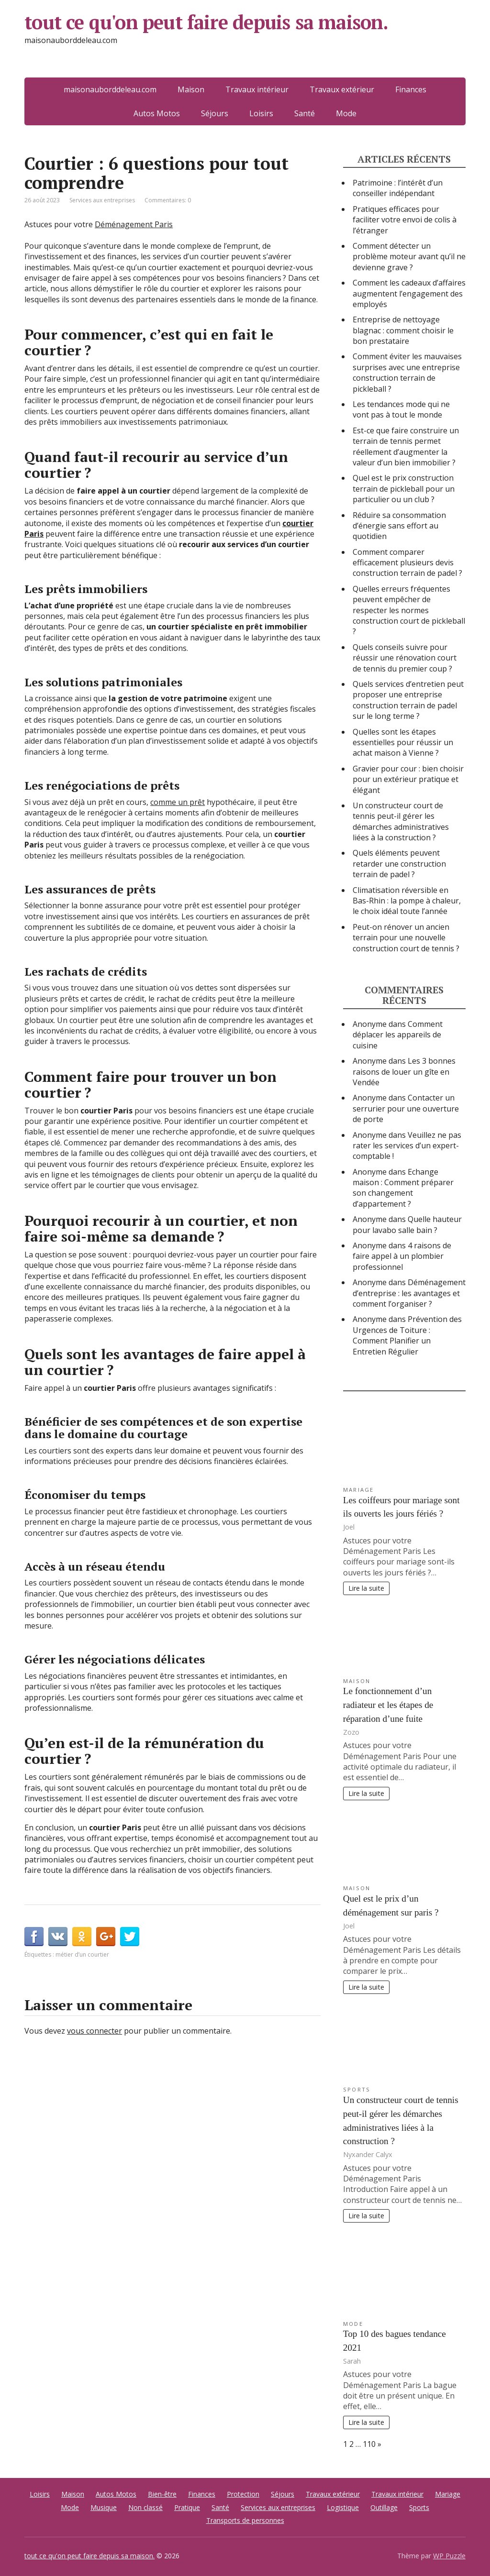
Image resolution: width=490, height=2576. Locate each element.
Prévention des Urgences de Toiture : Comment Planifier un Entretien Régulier (407, 1335)
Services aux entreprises (102, 200)
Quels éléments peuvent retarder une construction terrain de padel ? (399, 864)
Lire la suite (366, 1588)
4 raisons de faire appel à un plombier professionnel (402, 1256)
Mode (346, 113)
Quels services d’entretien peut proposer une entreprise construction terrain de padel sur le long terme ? (408, 700)
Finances (201, 2494)
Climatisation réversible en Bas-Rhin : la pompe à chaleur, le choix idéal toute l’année (407, 901)
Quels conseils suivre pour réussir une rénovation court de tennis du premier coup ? (405, 658)
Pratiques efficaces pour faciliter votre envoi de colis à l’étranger (405, 220)
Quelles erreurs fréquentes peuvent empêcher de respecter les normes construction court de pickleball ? (409, 610)
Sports (356, 2089)
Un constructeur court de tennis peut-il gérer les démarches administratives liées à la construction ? (401, 821)
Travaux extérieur (333, 2494)
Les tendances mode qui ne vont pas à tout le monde (401, 409)
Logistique (343, 2507)
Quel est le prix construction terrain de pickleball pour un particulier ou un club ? (404, 489)
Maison (356, 1680)
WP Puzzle (449, 2555)
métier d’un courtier (82, 1954)
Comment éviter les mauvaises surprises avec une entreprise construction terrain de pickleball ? (407, 372)
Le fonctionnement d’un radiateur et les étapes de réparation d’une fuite (388, 1705)
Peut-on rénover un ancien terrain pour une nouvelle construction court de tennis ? (406, 938)
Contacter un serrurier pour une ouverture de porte (406, 1108)
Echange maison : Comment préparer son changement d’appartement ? (403, 1188)
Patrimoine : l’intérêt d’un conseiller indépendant (398, 187)
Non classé (145, 2507)
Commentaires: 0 (168, 200)
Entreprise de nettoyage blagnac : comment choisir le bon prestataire (403, 330)
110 (369, 2444)
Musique (103, 2507)
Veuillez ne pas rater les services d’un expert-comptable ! (407, 1146)
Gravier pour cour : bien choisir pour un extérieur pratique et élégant (408, 779)
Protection (243, 2494)
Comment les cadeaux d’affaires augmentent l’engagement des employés (409, 293)
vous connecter (94, 2031)
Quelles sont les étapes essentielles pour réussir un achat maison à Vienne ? (403, 743)
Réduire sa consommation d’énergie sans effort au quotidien (399, 526)
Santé (304, 113)
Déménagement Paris (134, 224)
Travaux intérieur (397, 2494)
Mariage (358, 1489)
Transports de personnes (245, 2520)
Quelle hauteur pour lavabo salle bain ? (407, 1224)
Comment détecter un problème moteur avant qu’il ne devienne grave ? (409, 257)
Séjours (214, 113)
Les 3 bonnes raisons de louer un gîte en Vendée (404, 1072)
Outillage (384, 2507)
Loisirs (261, 113)
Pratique (187, 2507)
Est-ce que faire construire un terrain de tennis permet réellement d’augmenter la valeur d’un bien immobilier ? (406, 446)
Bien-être (162, 2494)
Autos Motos (157, 113)
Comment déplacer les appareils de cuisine (398, 1035)
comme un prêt (177, 802)
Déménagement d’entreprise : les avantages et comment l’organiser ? (409, 1293)
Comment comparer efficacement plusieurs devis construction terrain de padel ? (407, 563)
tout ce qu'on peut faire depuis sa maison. (243, 38)
